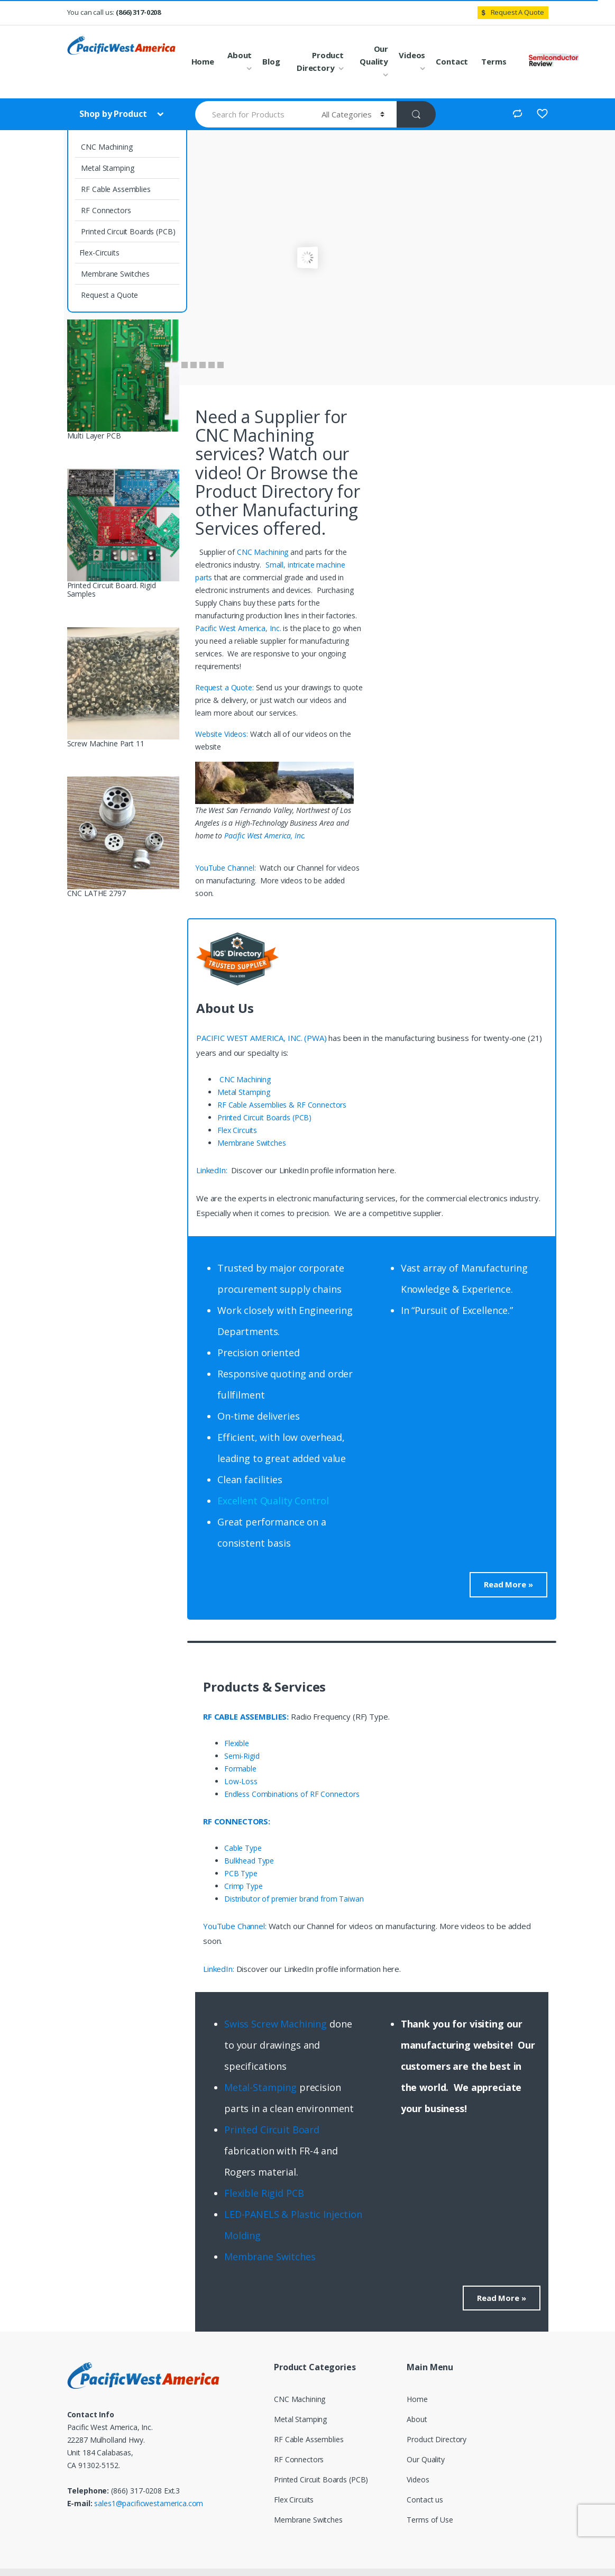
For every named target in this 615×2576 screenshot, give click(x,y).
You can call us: (114, 12)
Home (202, 61)
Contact (452, 61)
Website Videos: (222, 734)
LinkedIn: (213, 1170)
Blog (271, 61)
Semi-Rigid (242, 1756)
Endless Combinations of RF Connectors (292, 1794)
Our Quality (374, 55)
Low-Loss (241, 1781)
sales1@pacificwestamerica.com (148, 2503)
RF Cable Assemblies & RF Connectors (281, 1105)
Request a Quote (109, 295)
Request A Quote (511, 12)
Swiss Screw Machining (275, 2023)
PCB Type (241, 1873)
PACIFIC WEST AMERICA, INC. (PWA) (261, 1038)
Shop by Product (114, 114)
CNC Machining (106, 147)
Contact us (425, 2500)
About (239, 55)
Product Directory (320, 61)
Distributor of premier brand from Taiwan (293, 1899)
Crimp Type (243, 1886)
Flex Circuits (237, 1130)
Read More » (508, 1584)
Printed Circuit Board (271, 2129)
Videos (412, 55)
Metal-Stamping (260, 2087)
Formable (240, 1769)
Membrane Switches (114, 274)
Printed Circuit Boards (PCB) (127, 231)
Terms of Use (430, 2520)
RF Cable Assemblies (115, 189)
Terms (493, 61)
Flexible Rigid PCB (265, 2193)
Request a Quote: (225, 687)
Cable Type (243, 1848)
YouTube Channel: (227, 868)
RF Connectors (105, 210)
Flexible (236, 1743)
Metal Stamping (106, 168)
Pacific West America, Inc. (238, 628)
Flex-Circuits (99, 253)
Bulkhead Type (249, 1861)
